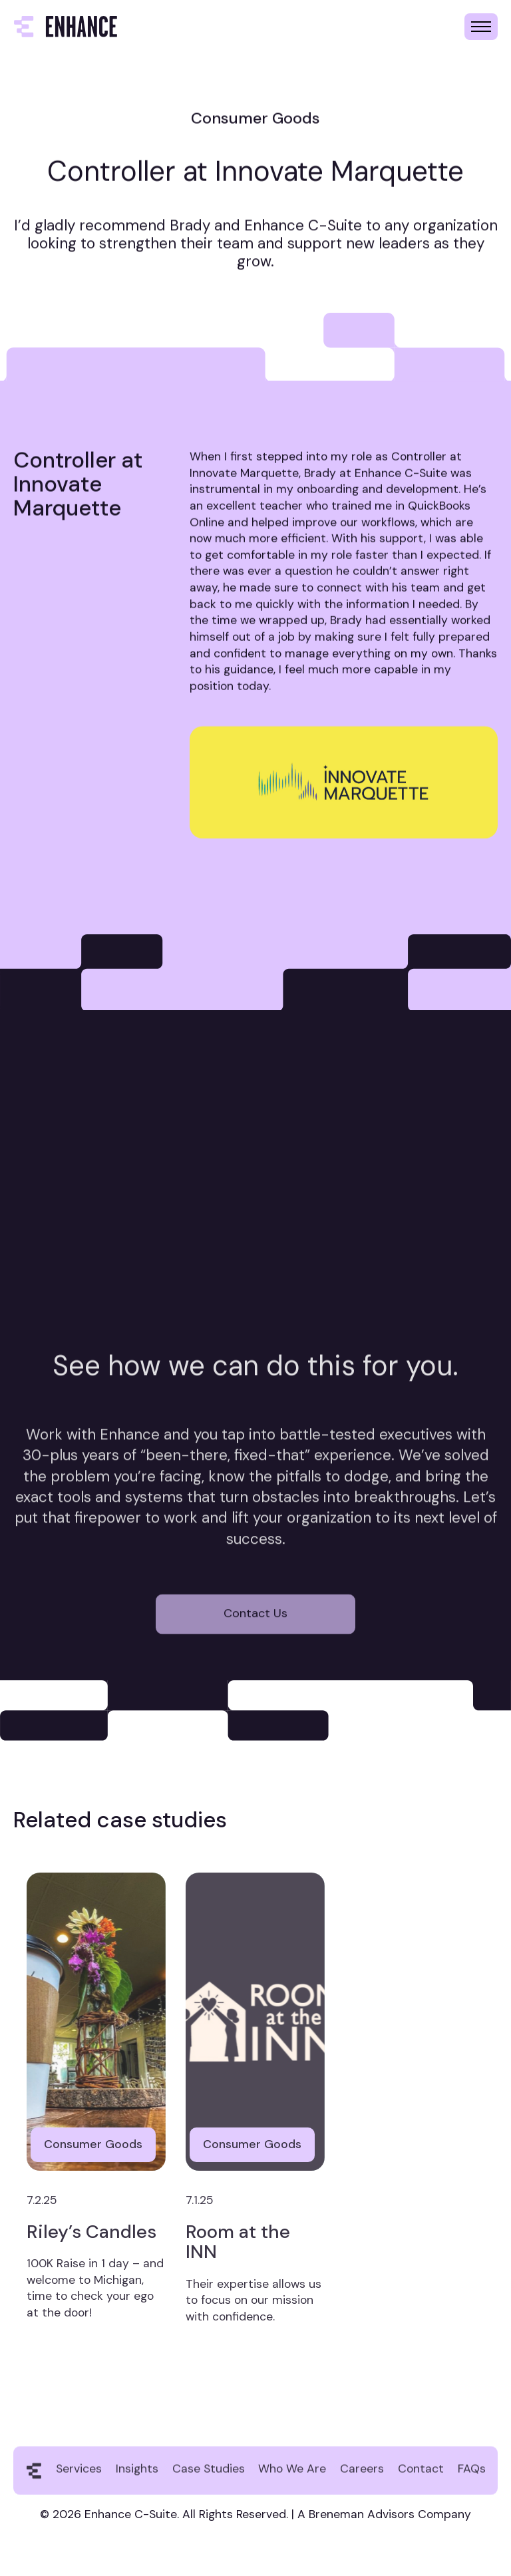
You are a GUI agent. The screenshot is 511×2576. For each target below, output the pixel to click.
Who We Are (292, 2481)
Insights (137, 2481)
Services (79, 2481)
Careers (362, 2481)
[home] (65, 26)
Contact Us (255, 1636)
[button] (481, 26)
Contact (421, 2481)
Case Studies (208, 2481)
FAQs (472, 2481)
